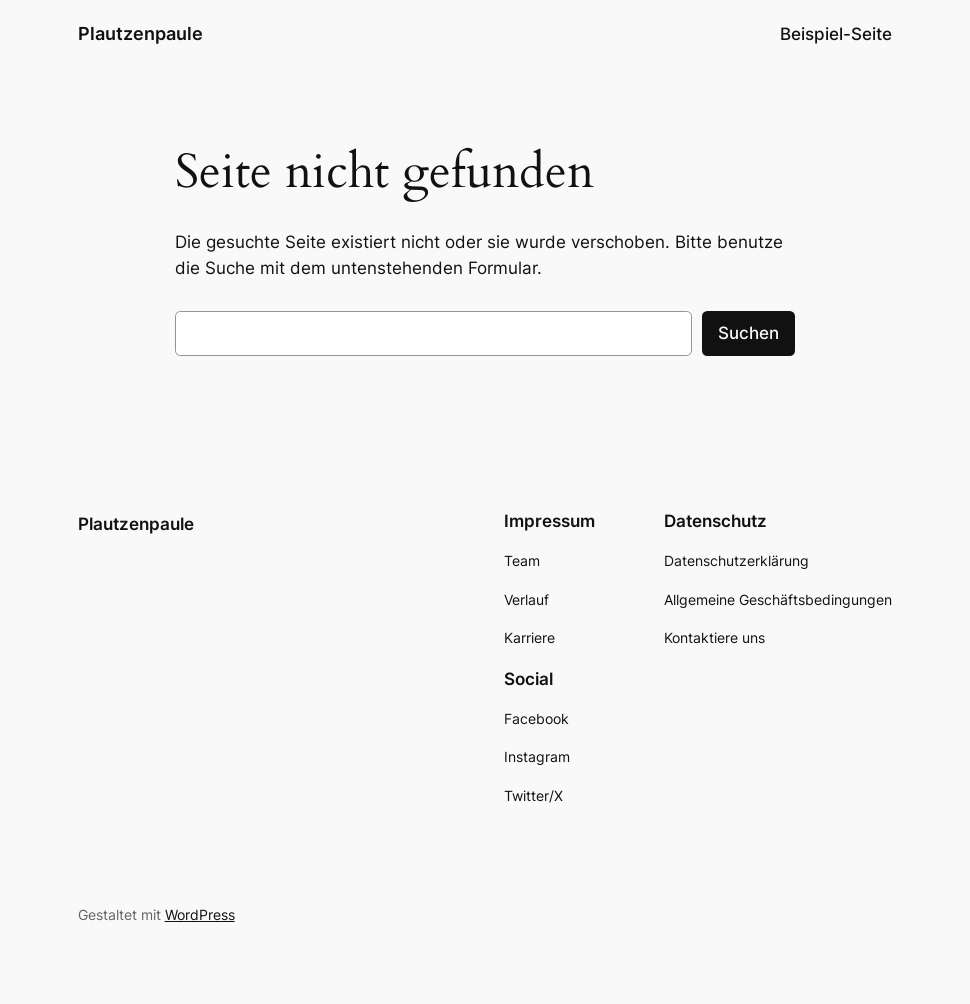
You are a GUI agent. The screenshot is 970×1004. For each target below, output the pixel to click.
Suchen (748, 333)
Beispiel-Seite (836, 34)
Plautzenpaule (140, 33)
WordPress (200, 914)
